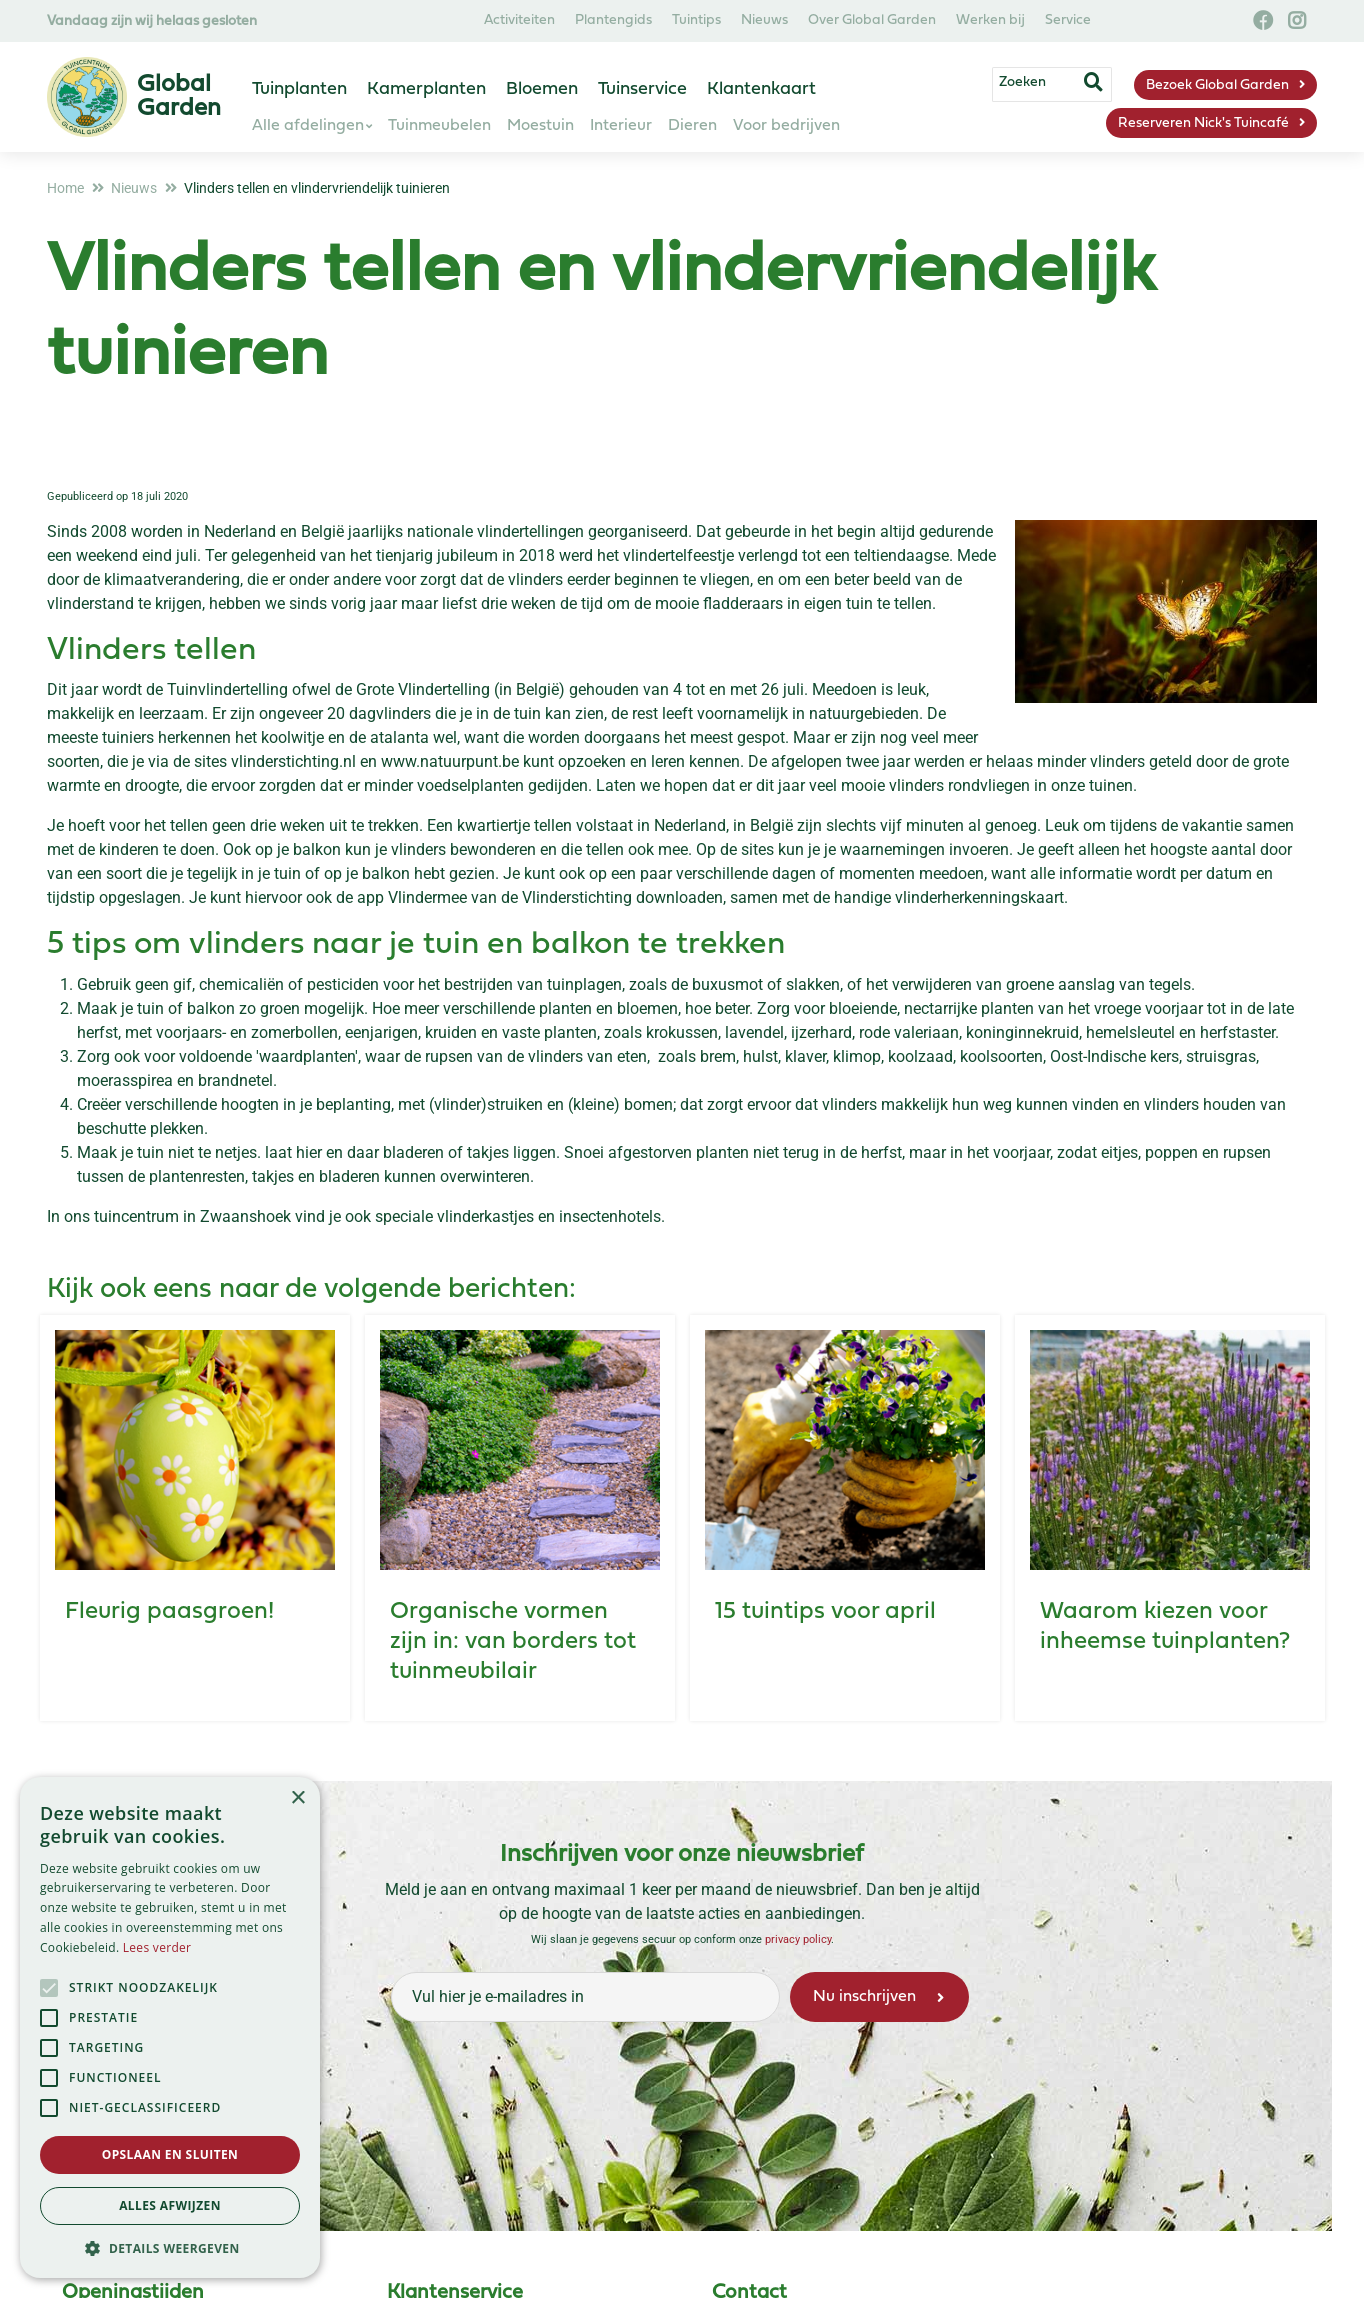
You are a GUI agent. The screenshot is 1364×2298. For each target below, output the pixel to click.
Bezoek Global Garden (1217, 85)
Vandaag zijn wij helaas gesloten (152, 21)
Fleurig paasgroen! (169, 1612)
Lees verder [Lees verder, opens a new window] (157, 1947)
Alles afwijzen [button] (170, 2205)
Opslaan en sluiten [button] (170, 2154)
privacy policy (798, 1939)
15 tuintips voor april (825, 1612)
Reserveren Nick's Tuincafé (1203, 123)
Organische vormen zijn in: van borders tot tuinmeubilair (513, 1642)
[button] (170, 2248)
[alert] (170, 2027)
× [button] (297, 1798)
